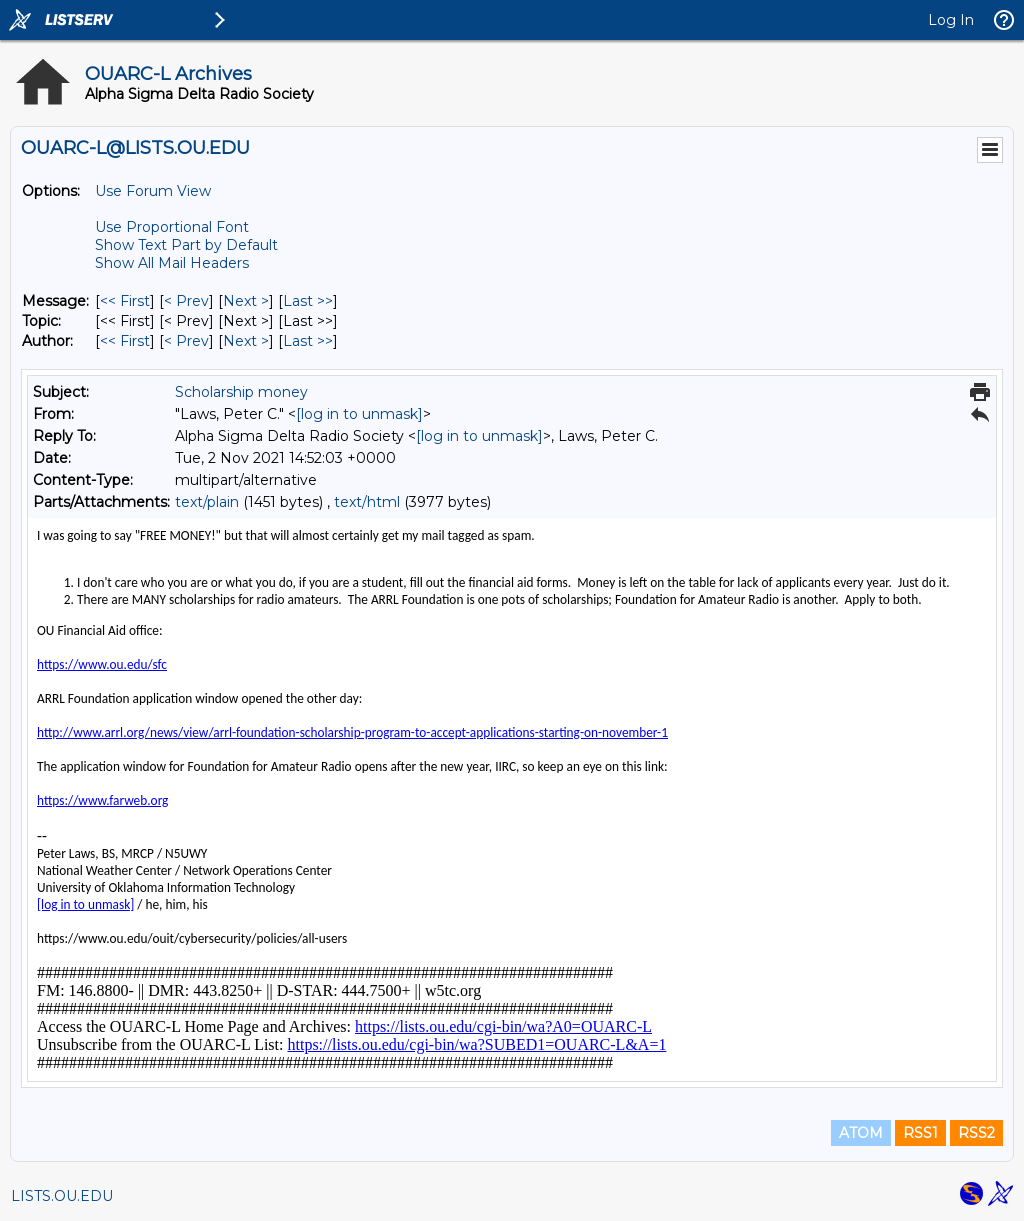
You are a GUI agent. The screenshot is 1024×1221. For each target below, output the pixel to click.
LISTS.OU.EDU (62, 1196)
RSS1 (920, 1133)
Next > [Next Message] (246, 301)
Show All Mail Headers (172, 263)
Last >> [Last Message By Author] (308, 341)
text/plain (207, 502)
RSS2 (976, 1133)
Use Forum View (153, 191)
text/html (367, 502)
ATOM (861, 1133)
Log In (951, 20)
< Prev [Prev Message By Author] (186, 341)
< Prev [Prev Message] (186, 301)
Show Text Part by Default (186, 245)
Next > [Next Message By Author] (246, 341)
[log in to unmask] (359, 414)
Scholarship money (241, 392)
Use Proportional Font (172, 227)
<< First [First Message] (125, 301)
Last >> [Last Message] (308, 301)
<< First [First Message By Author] (125, 341)
